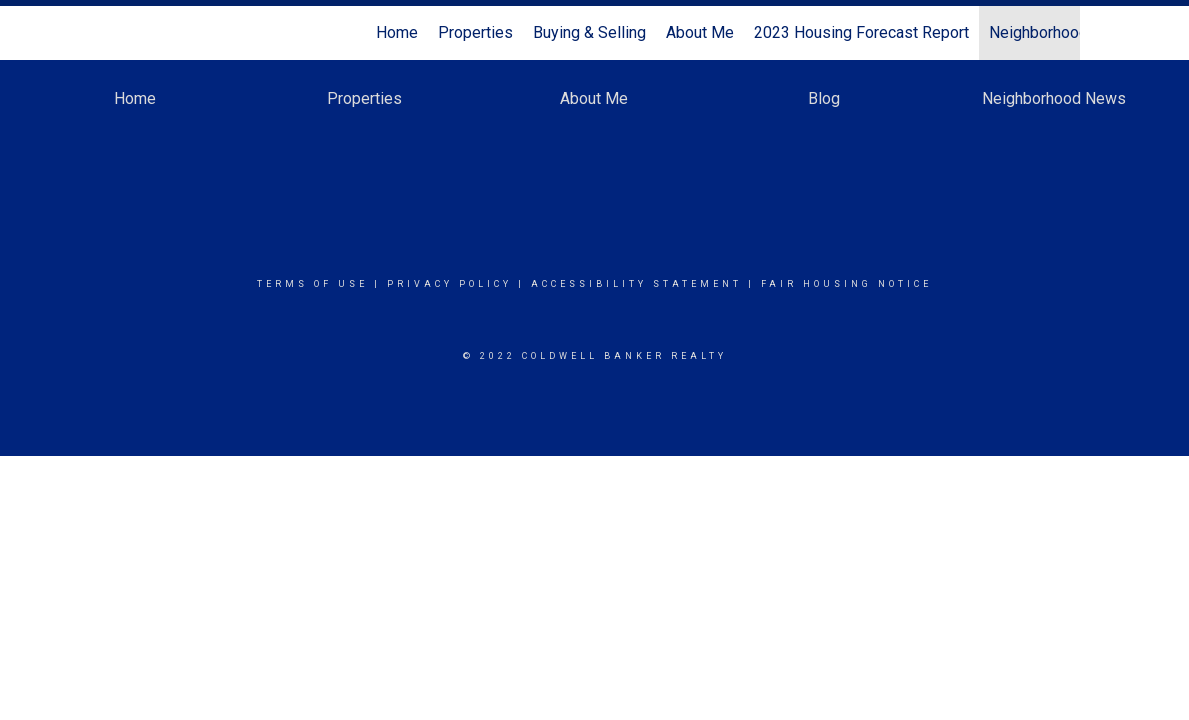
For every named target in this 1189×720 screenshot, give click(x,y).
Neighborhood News (1061, 32)
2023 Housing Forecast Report (861, 32)
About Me (700, 32)
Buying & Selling (589, 32)
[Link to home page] (120, 33)
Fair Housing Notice (846, 284)
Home (397, 32)
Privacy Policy (449, 284)
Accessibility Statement (636, 284)
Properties (475, 32)
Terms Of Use (312, 284)
